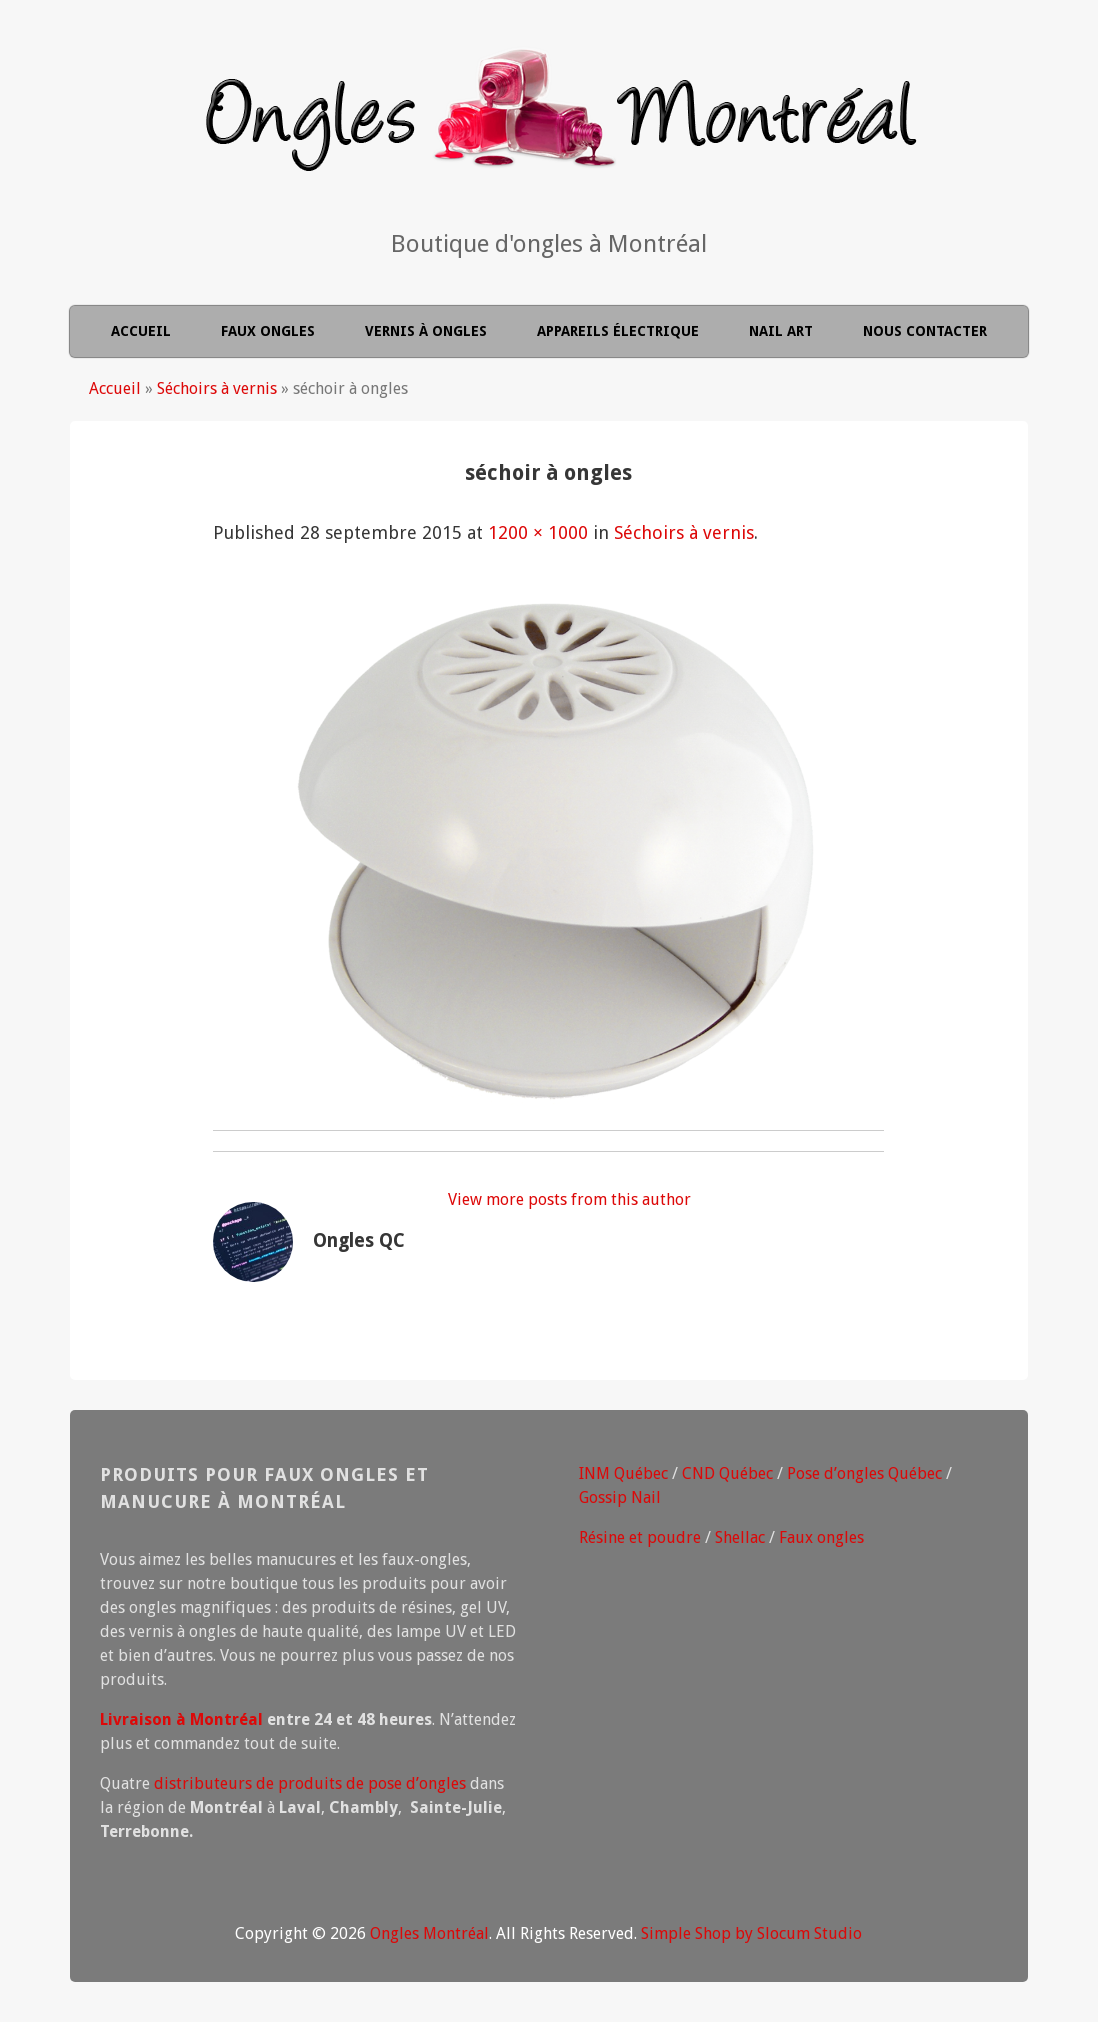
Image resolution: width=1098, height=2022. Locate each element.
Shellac (740, 1537)
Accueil (141, 331)
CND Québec (727, 1473)
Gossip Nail (620, 1497)
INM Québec (623, 1473)
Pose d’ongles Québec (864, 1473)
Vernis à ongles (426, 331)
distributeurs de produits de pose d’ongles (310, 1783)
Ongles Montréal (429, 1933)
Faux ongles (268, 331)
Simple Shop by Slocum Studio (751, 1933)
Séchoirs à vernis (217, 388)
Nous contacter (925, 331)
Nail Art (781, 331)
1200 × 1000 (538, 532)
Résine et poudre (640, 1537)
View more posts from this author (569, 1199)
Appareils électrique (618, 331)
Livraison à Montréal (181, 1719)
